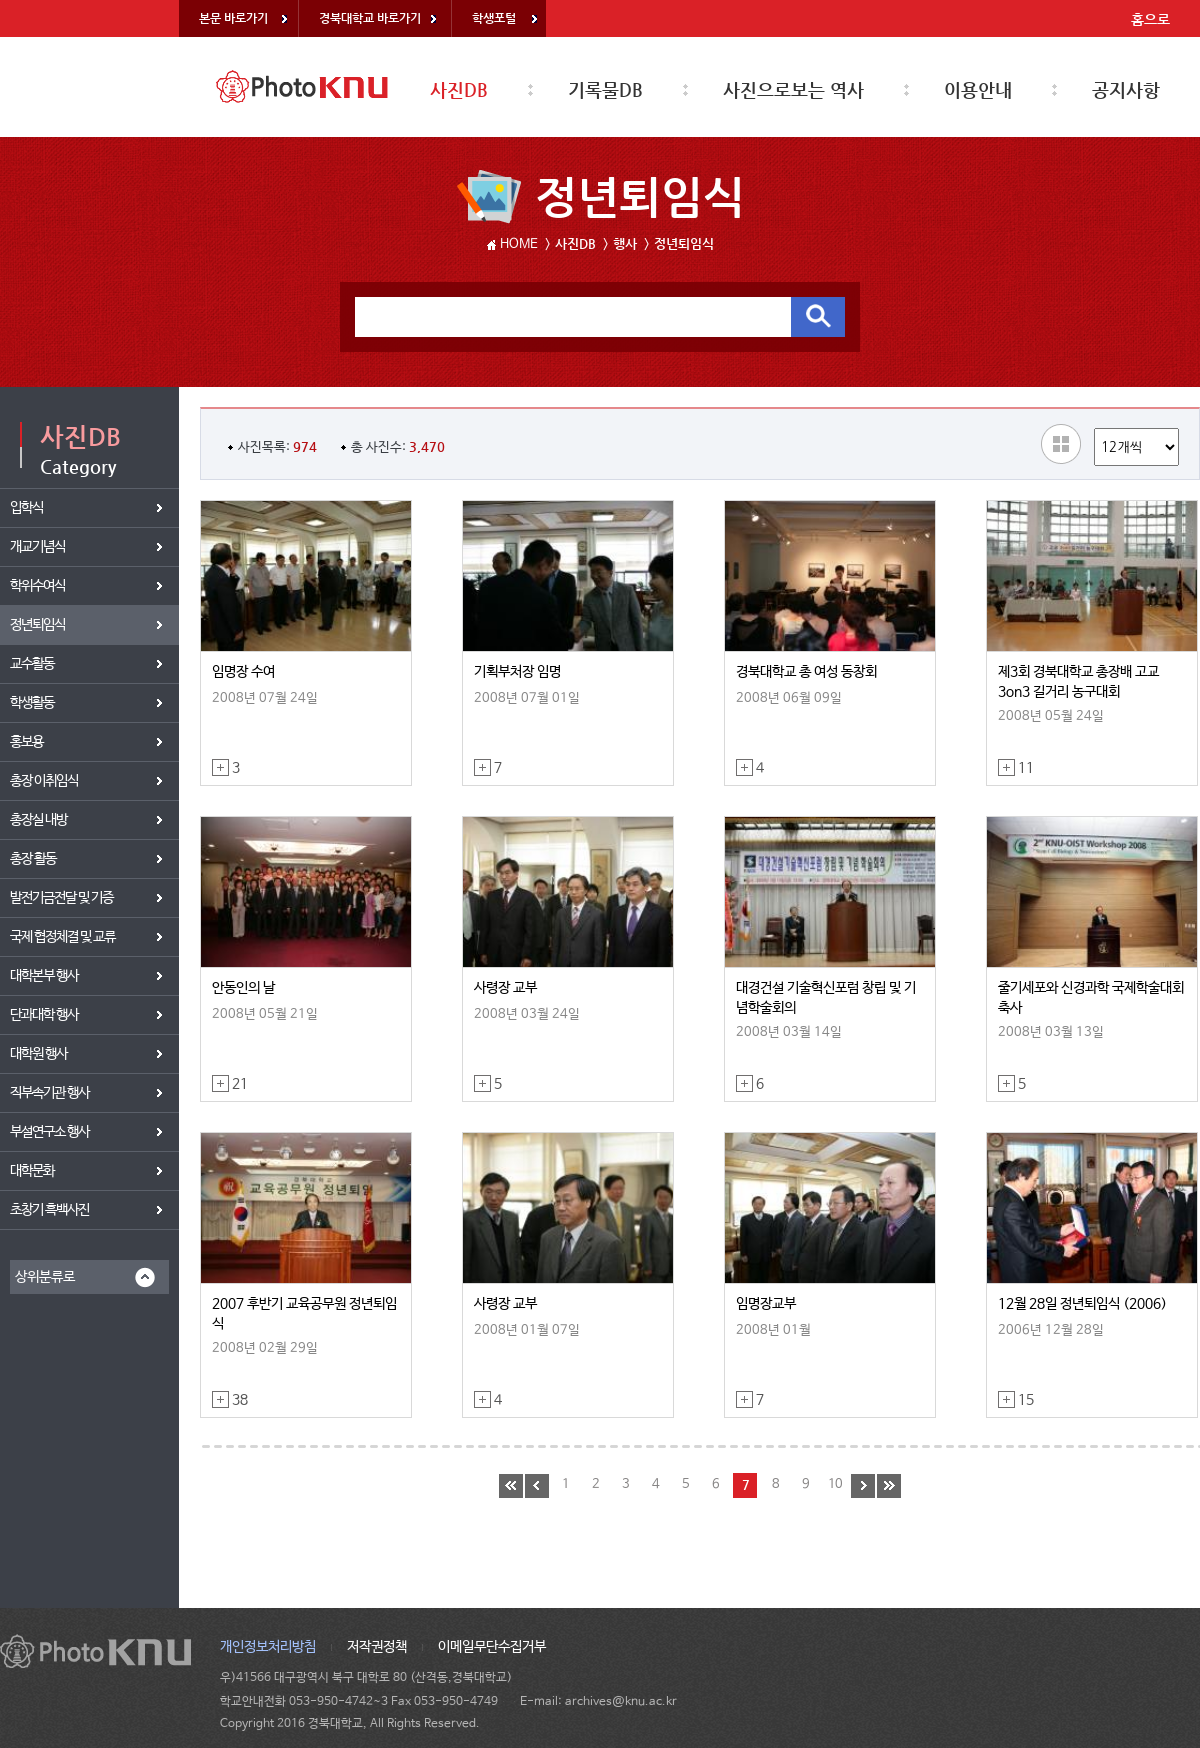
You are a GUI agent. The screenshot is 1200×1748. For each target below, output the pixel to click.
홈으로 (1150, 19)
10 (835, 1484)
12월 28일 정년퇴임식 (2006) (1082, 1304)
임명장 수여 (243, 672)
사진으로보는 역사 (793, 89)
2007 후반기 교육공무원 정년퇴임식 (304, 1314)
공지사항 (1126, 89)
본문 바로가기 (233, 18)
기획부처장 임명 (517, 672)
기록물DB (605, 89)
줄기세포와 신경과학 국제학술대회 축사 (1091, 998)
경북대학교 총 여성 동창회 (806, 672)
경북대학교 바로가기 (370, 18)
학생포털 (494, 18)
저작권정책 (377, 1647)
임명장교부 (766, 1304)
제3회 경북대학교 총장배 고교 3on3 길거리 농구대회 (1078, 682)
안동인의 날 (243, 988)
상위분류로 (45, 1277)
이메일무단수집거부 (492, 1647)
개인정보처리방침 (268, 1647)
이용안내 (978, 89)
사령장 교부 (505, 988)
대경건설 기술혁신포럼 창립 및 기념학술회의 (826, 998)
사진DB (459, 89)
